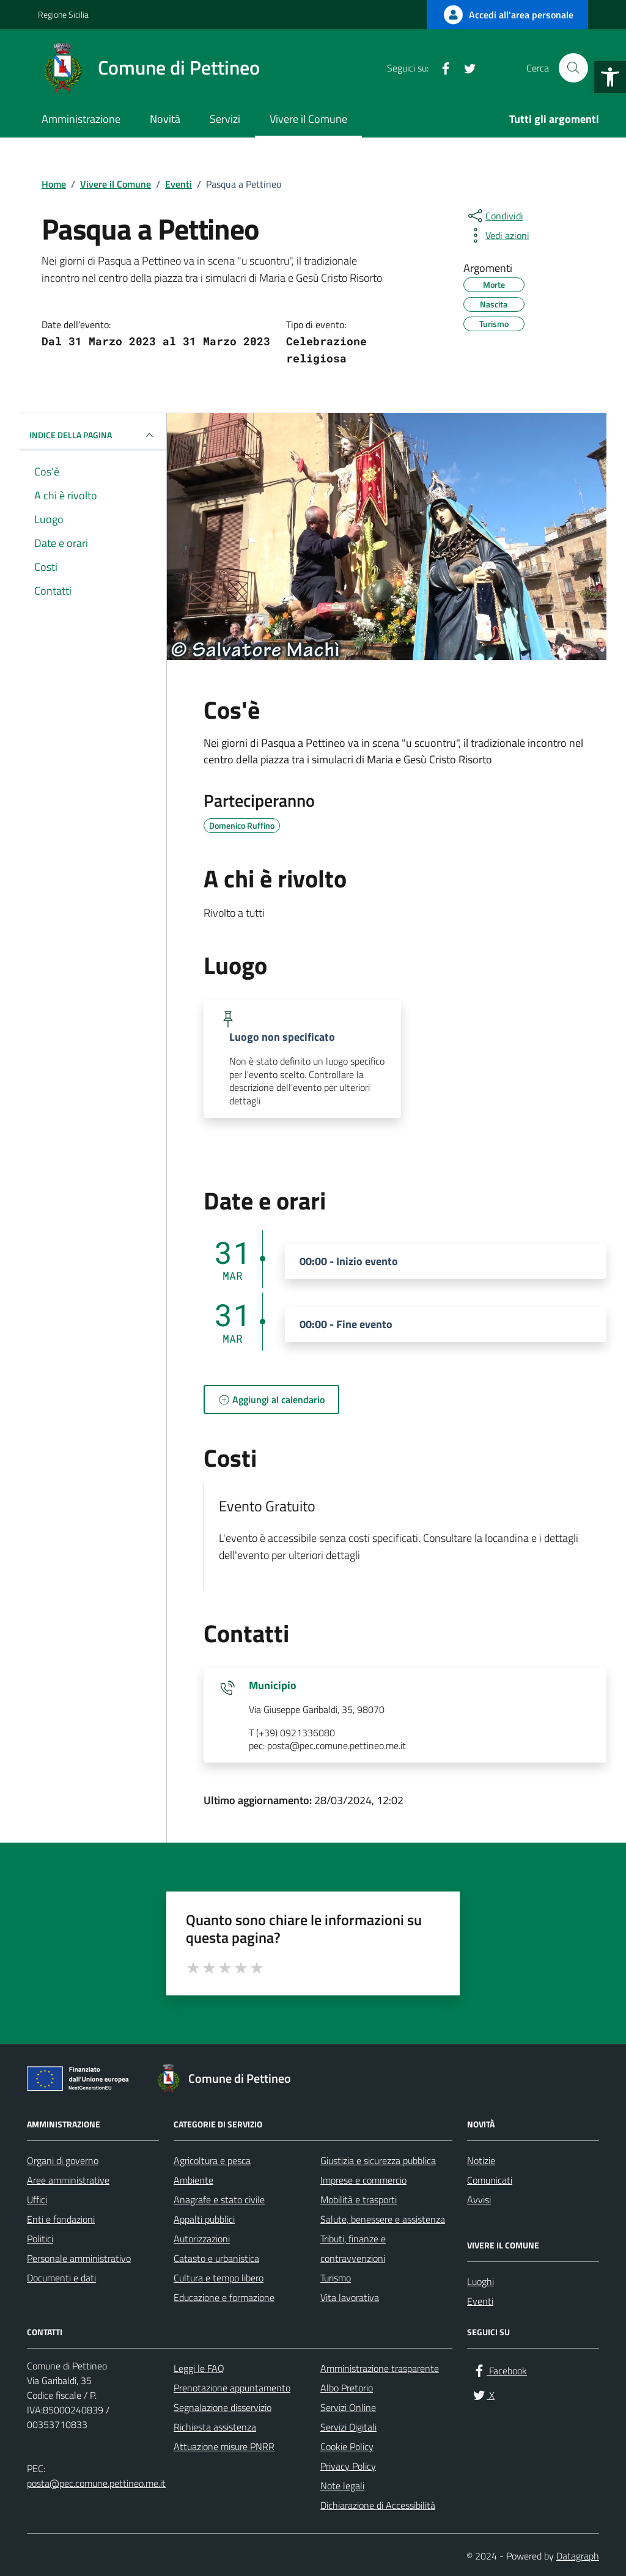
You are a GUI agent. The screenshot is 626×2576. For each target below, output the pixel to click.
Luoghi (480, 2281)
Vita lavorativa (349, 2297)
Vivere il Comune (308, 119)
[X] (465, 68)
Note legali (342, 2485)
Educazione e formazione (224, 2297)
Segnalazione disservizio (222, 2407)
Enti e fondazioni (61, 2219)
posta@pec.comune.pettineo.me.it (96, 2483)
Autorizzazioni (202, 2238)
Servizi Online (348, 2407)
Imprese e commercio (363, 2180)
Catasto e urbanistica (216, 2258)
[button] (610, 77)
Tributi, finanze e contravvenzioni (353, 2248)
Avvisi (479, 2199)
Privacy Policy (348, 2466)
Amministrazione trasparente (379, 2368)
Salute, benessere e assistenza (382, 2219)
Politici (40, 2238)
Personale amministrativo (79, 2258)
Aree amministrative (68, 2180)
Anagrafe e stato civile (219, 2199)
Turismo (335, 2277)
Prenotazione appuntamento (232, 2387)
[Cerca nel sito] (573, 68)
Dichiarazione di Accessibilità (377, 2505)
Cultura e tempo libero (218, 2277)
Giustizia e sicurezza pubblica (378, 2160)
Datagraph (577, 2555)
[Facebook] (441, 68)
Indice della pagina (92, 435)
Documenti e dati (61, 2277)
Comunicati (489, 2180)
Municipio (272, 1685)
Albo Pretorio (346, 2387)
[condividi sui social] (494, 216)
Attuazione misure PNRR (224, 2446)
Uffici (37, 2199)
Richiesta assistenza (215, 2427)
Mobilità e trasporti (358, 2199)
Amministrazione (81, 119)
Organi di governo (62, 2160)
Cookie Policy (347, 2446)
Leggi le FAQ (199, 2368)
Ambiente (193, 2180)
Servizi (225, 119)
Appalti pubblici (204, 2219)
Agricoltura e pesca (212, 2160)
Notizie (481, 2160)
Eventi (480, 2301)
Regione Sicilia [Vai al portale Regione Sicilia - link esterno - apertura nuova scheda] (63, 14)
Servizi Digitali (348, 2427)
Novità (165, 119)
